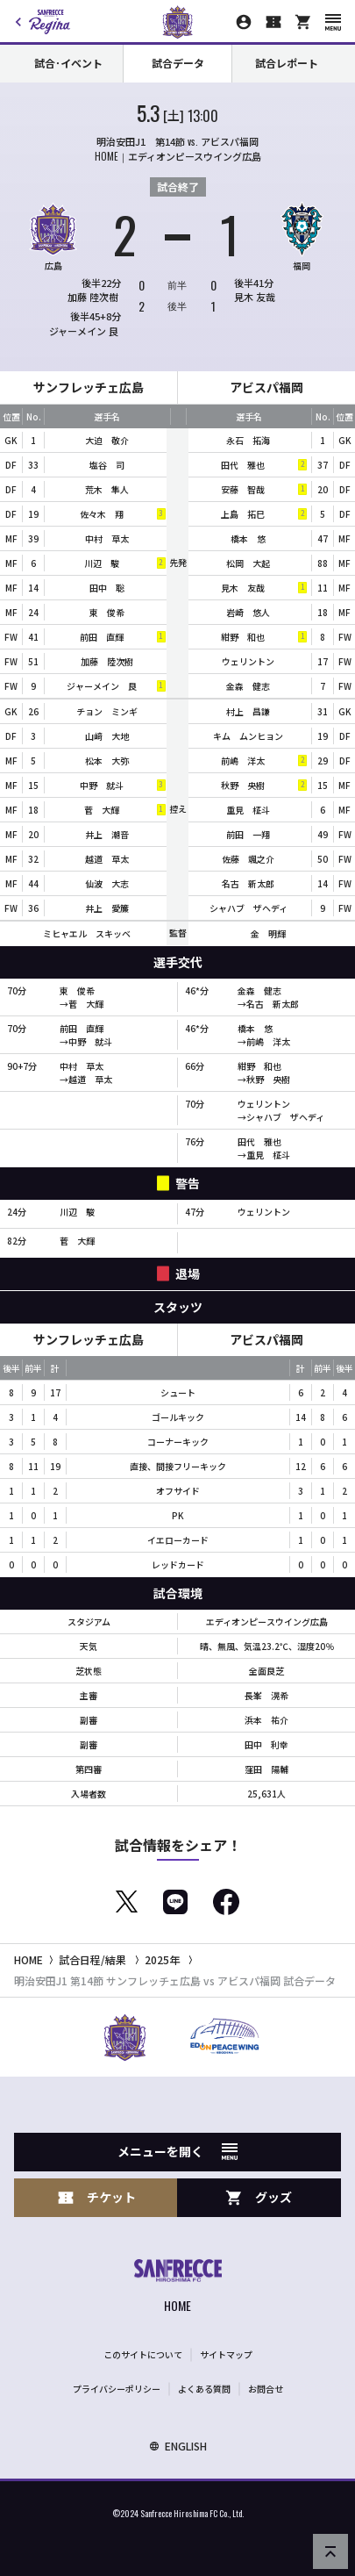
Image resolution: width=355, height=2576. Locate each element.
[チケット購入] (273, 22)
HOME (28, 1959)
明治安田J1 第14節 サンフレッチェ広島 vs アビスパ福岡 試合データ (175, 1980)
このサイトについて (142, 2354)
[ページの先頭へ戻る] (330, 2551)
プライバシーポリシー (116, 2388)
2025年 (162, 1959)
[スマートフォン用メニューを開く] (333, 22)
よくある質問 (204, 2388)
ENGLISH (178, 2445)
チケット (96, 2197)
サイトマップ (226, 2354)
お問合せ (265, 2388)
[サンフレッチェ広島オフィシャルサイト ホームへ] (178, 2287)
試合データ (178, 62)
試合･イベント (68, 62)
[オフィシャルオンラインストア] (303, 22)
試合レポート (286, 62)
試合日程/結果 (92, 1959)
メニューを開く (177, 2151)
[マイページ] (244, 22)
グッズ (258, 2197)
